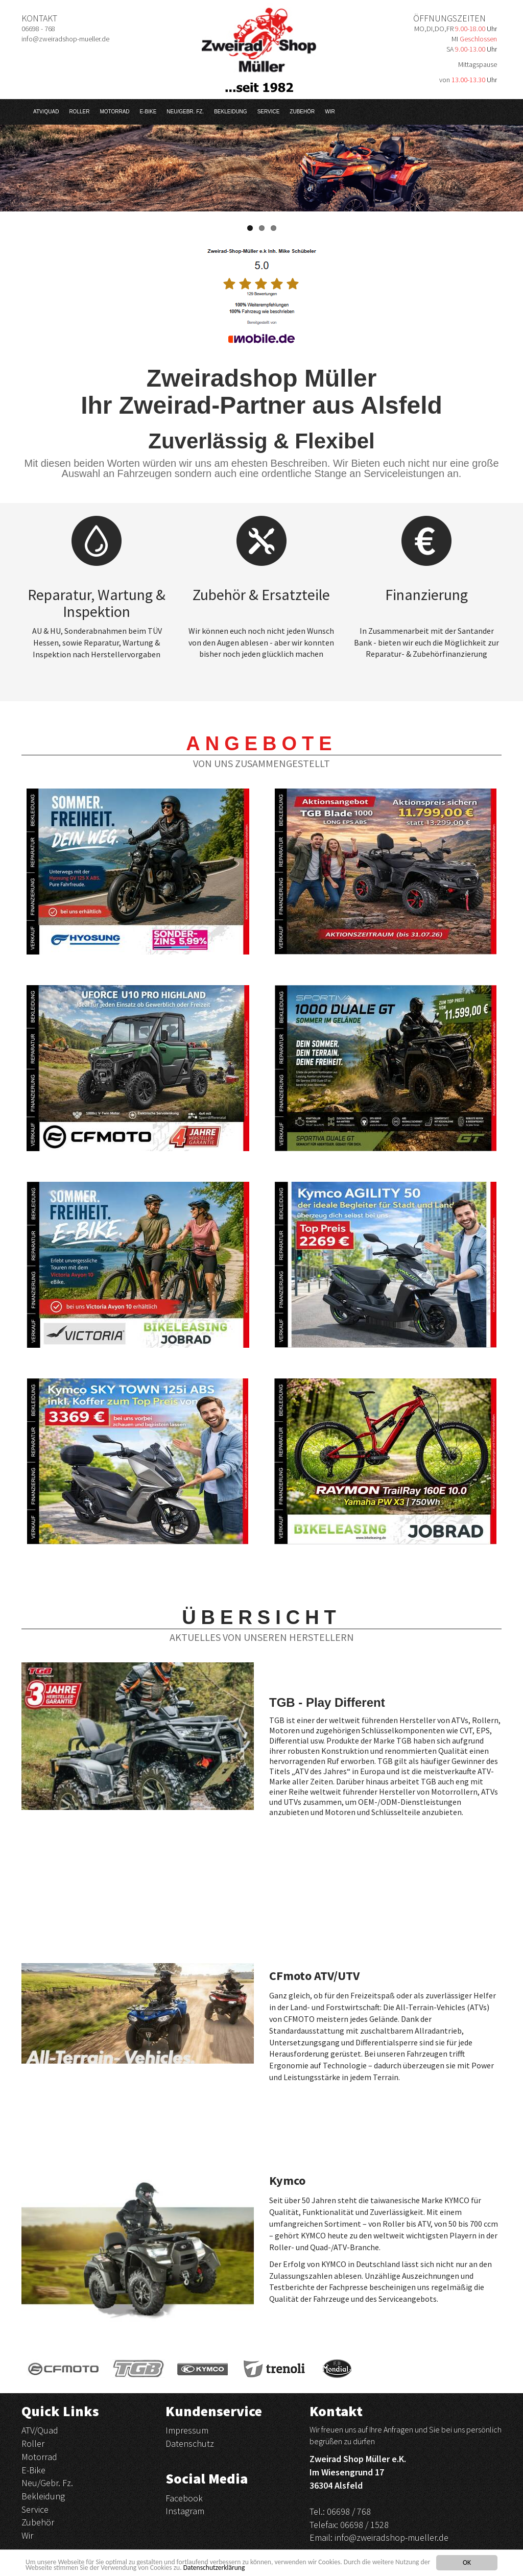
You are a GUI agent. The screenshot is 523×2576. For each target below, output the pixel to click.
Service (268, 111)
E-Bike (148, 111)
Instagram (184, 2511)
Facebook (184, 2498)
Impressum (186, 2430)
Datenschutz (189, 2443)
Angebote (261, 743)
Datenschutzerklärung (214, 2568)
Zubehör (302, 111)
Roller (79, 111)
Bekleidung (230, 111)
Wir (330, 111)
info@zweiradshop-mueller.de (391, 2537)
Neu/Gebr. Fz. (185, 111)
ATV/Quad (46, 111)
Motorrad (114, 111)
